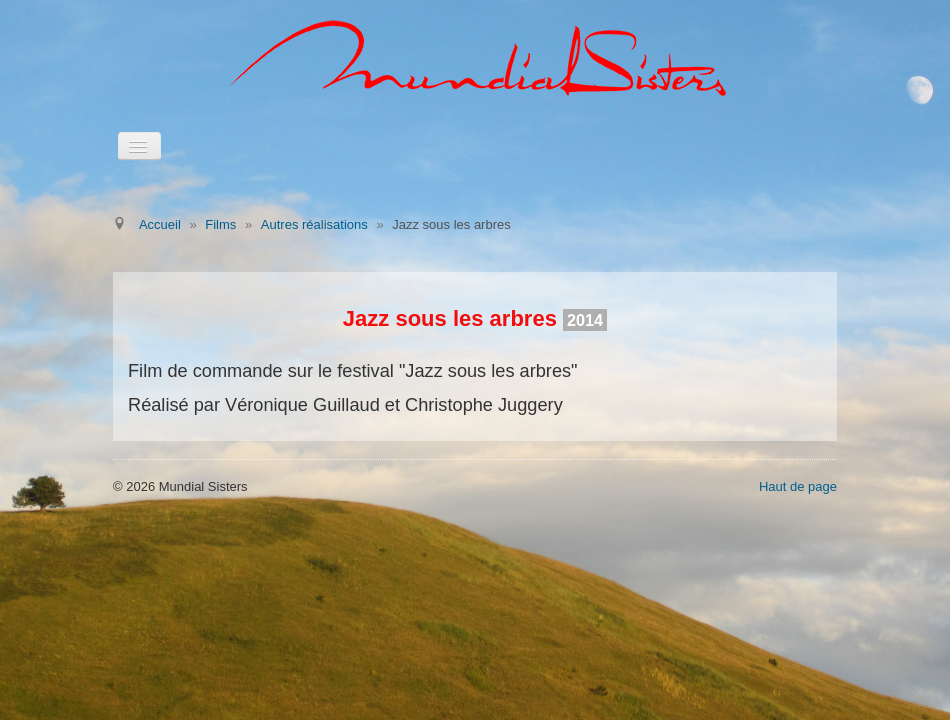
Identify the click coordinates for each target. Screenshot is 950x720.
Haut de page (798, 486)
